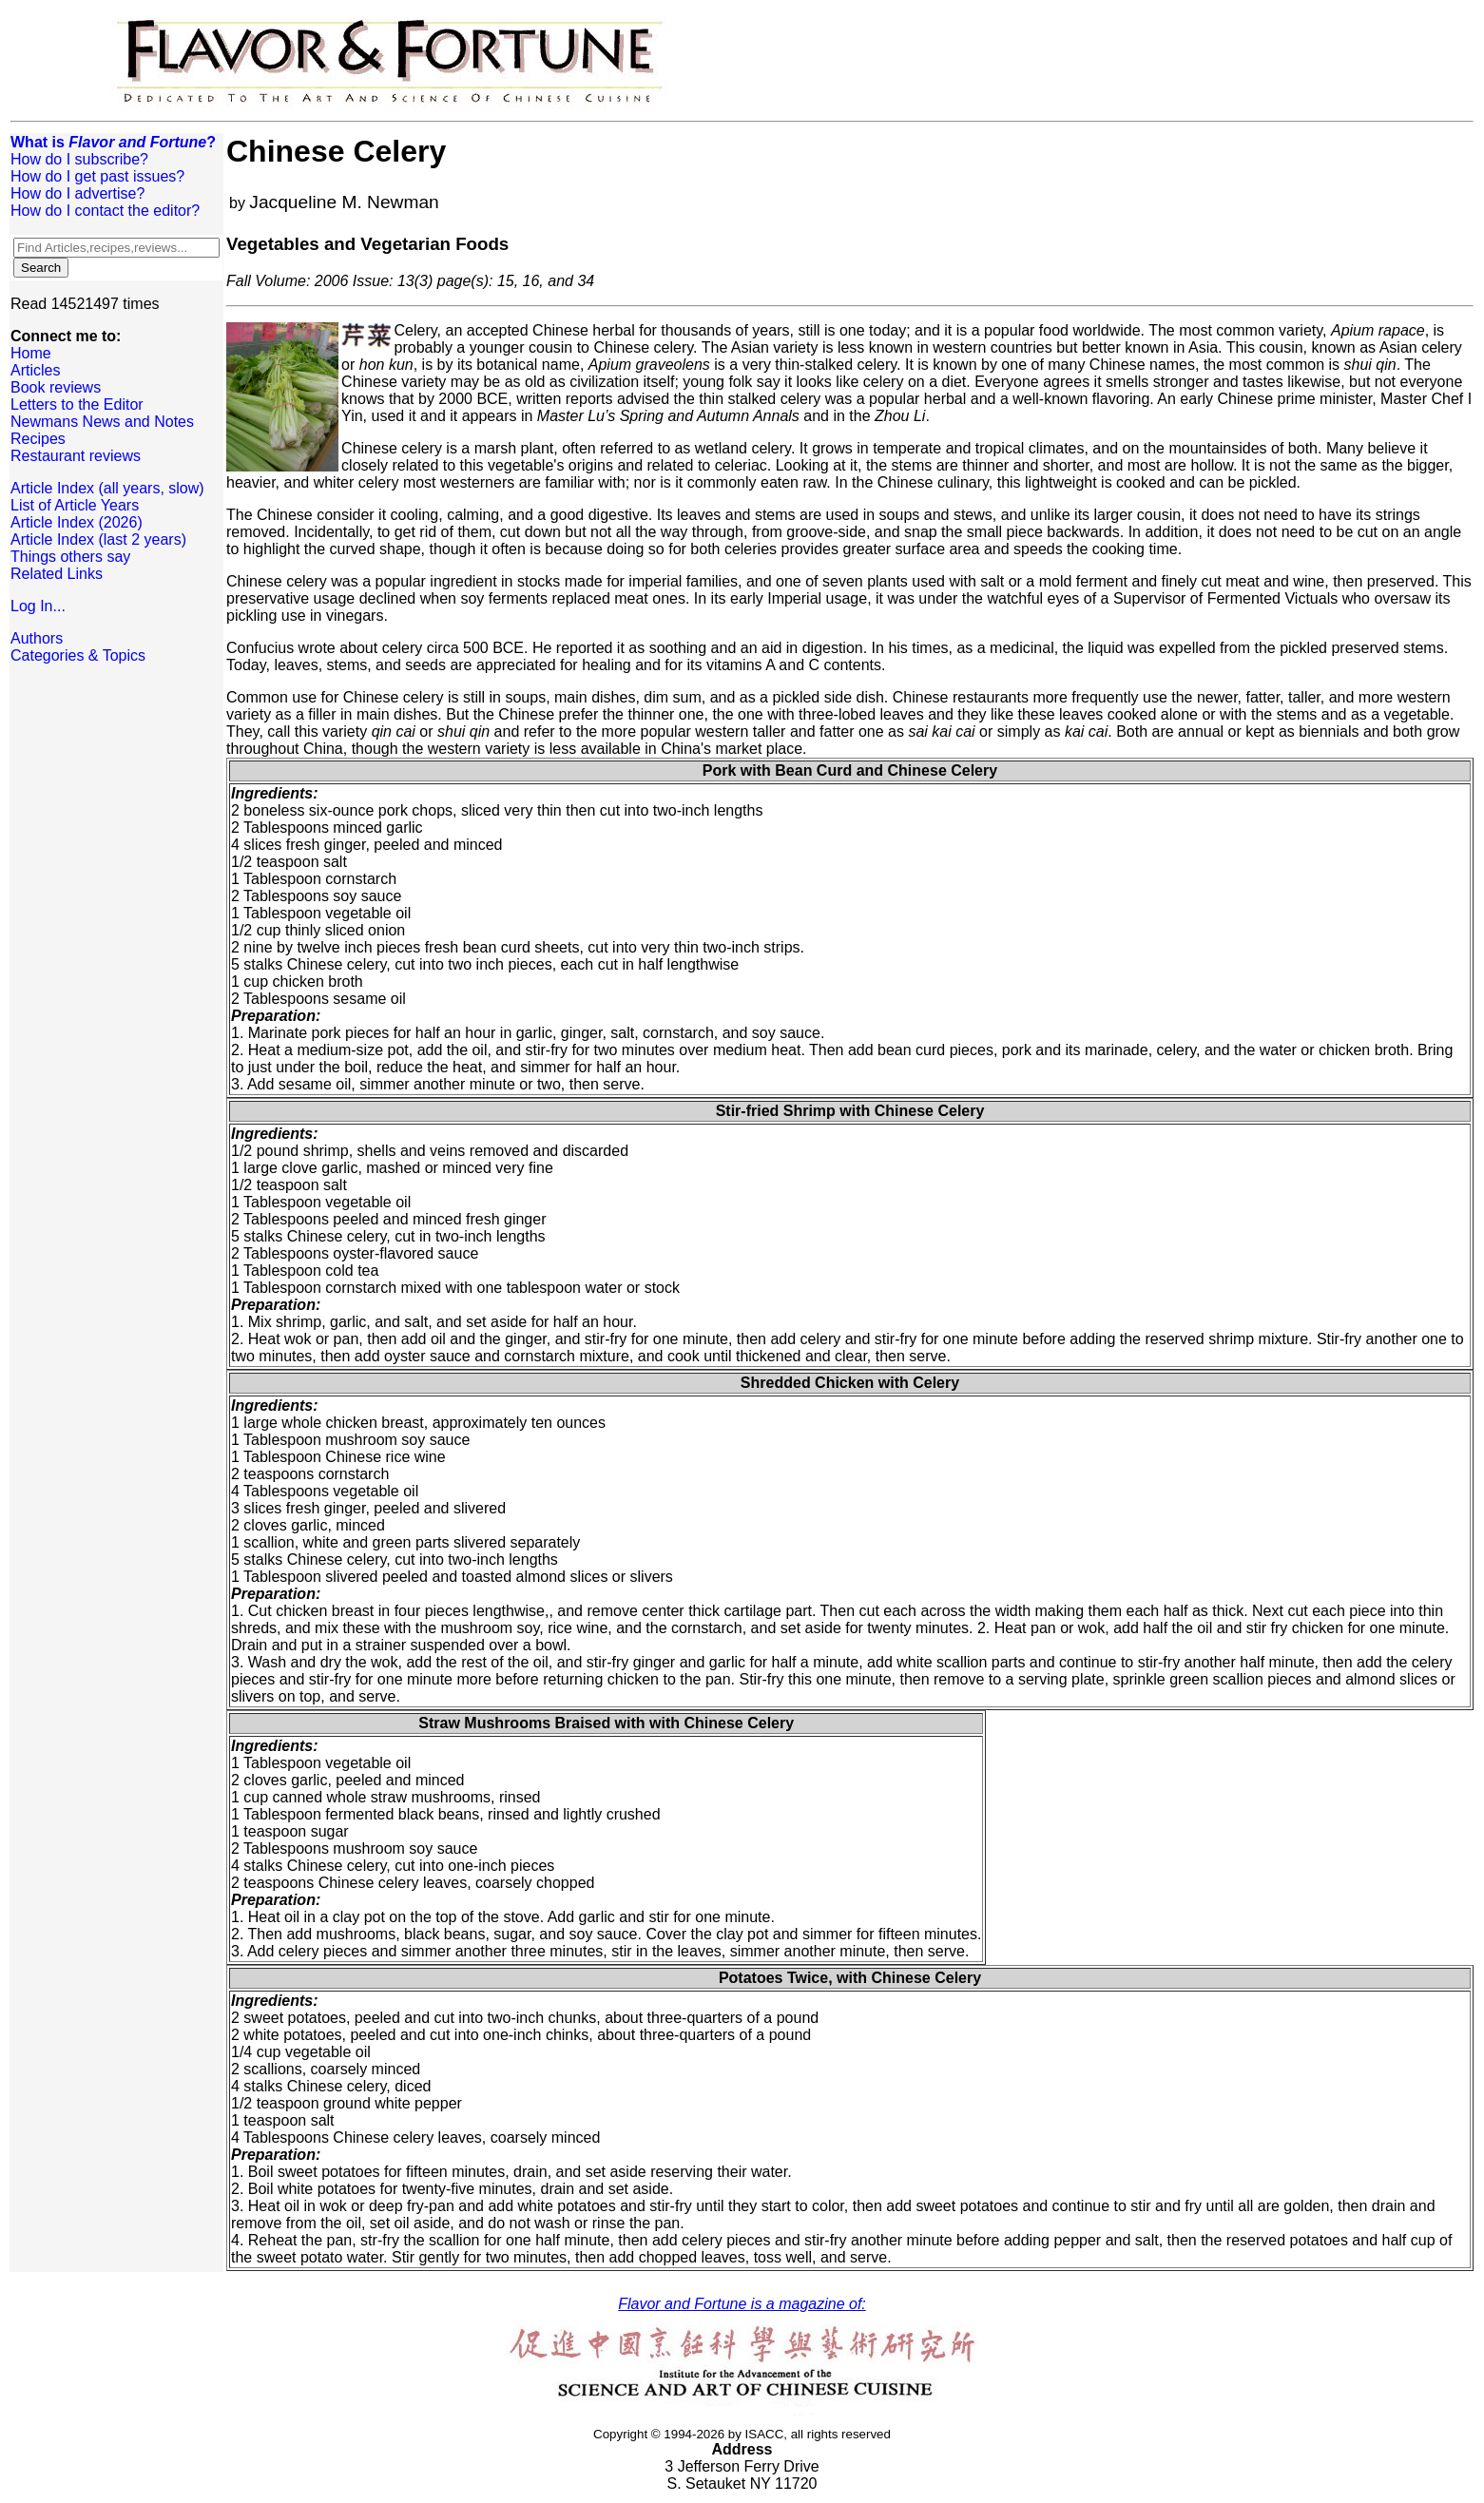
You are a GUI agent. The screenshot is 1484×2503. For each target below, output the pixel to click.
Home (30, 353)
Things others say (70, 557)
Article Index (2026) (76, 522)
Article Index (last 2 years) (98, 539)
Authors (36, 638)
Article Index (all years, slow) (107, 488)
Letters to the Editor (77, 404)
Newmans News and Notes (102, 422)
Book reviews (55, 387)
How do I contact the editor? (105, 210)
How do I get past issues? (97, 176)
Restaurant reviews (75, 456)
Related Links (56, 574)
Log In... (38, 606)
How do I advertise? (77, 193)
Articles (35, 370)
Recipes (38, 439)
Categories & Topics (77, 655)
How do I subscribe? (79, 159)
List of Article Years (74, 505)
